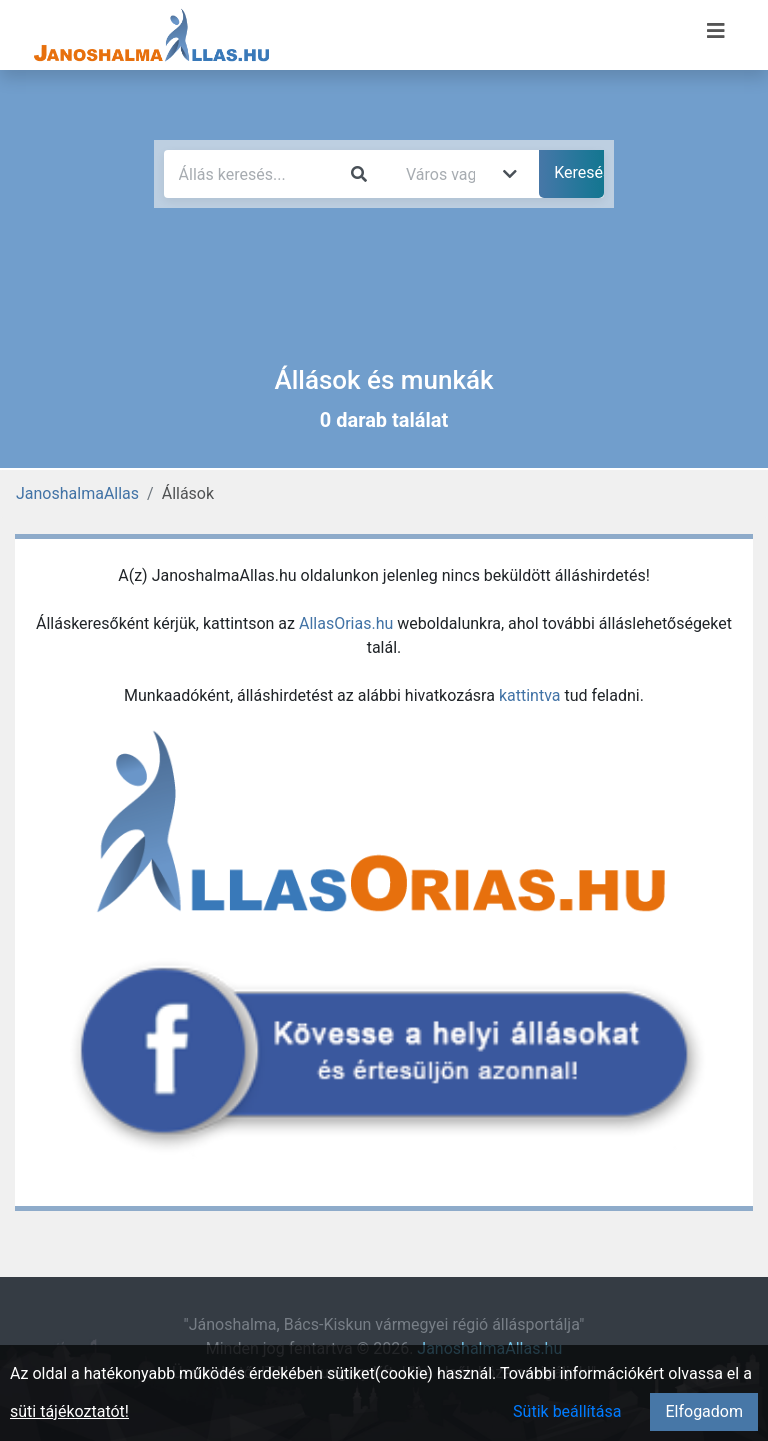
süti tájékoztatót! (69, 1411)
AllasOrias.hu (346, 623)
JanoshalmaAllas (77, 493)
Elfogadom (704, 1411)
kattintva (530, 695)
